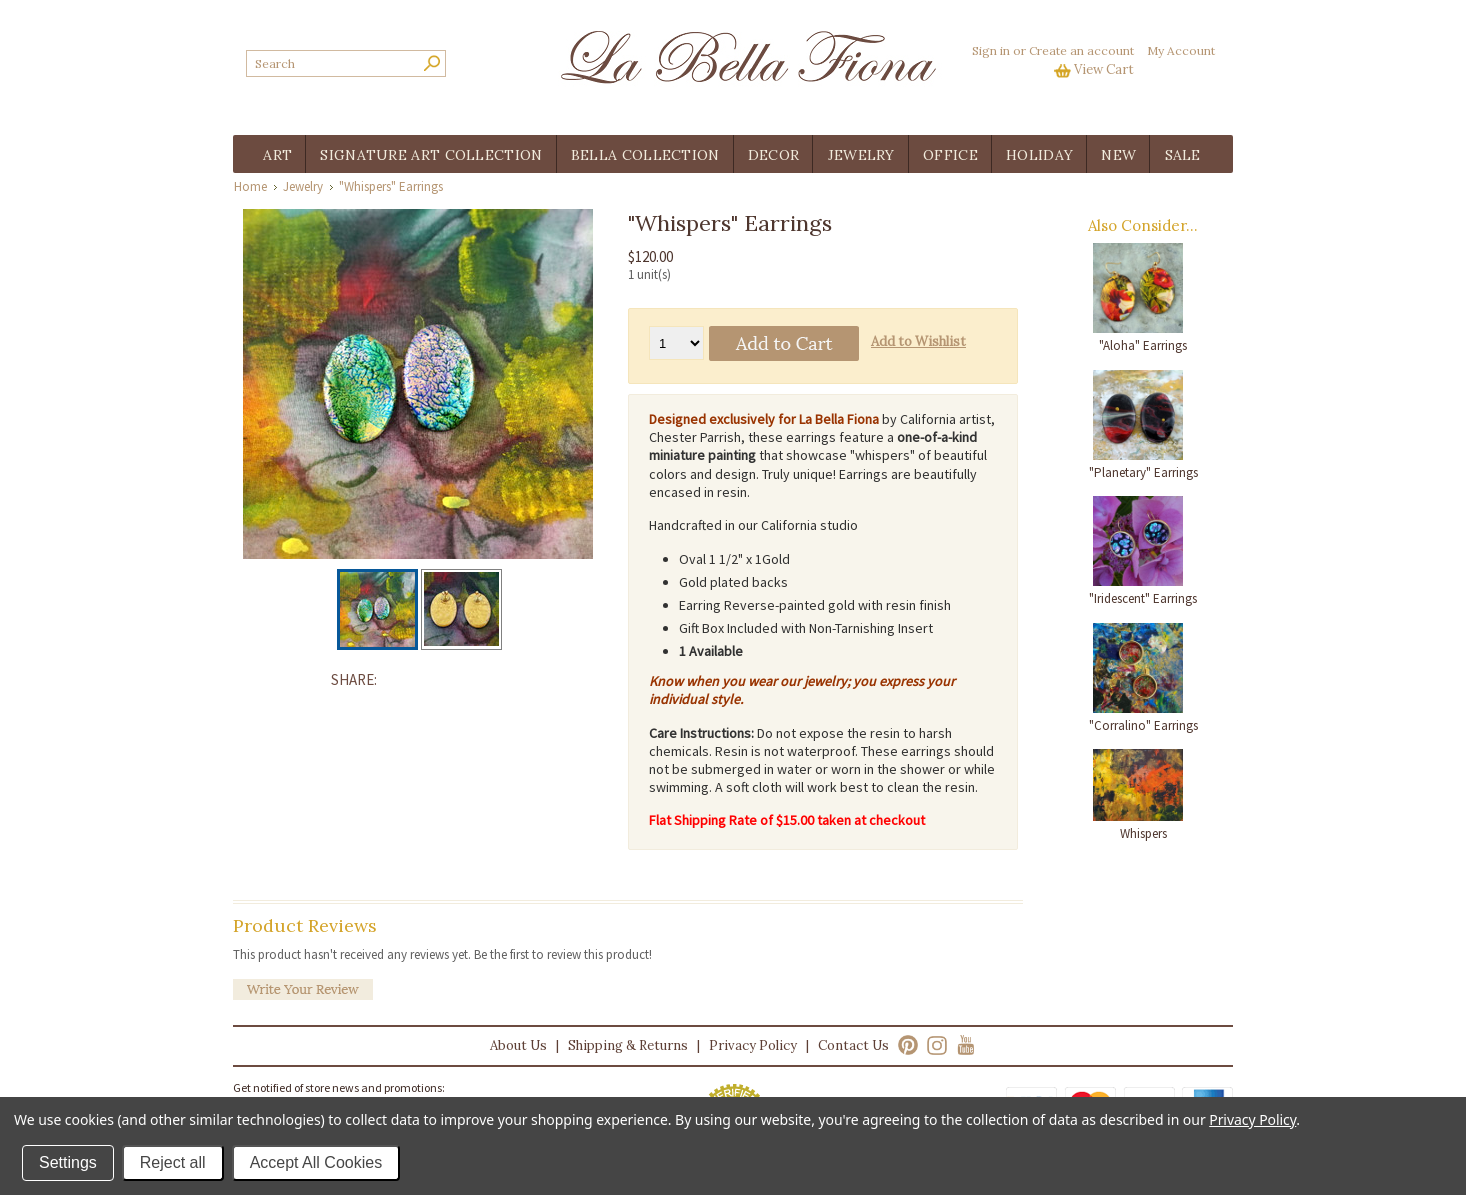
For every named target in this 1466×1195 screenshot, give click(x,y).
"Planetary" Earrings (1143, 472)
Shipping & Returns (628, 1045)
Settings (68, 1162)
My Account (1181, 50)
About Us (518, 1045)
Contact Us (853, 1045)
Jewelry (303, 186)
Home (250, 186)
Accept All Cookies (316, 1162)
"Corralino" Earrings (1143, 725)
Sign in (991, 50)
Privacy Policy (753, 1045)
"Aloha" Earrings (1143, 345)
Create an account (1081, 50)
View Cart (1104, 69)
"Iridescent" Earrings (1143, 598)
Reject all (173, 1162)
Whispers (1143, 833)
